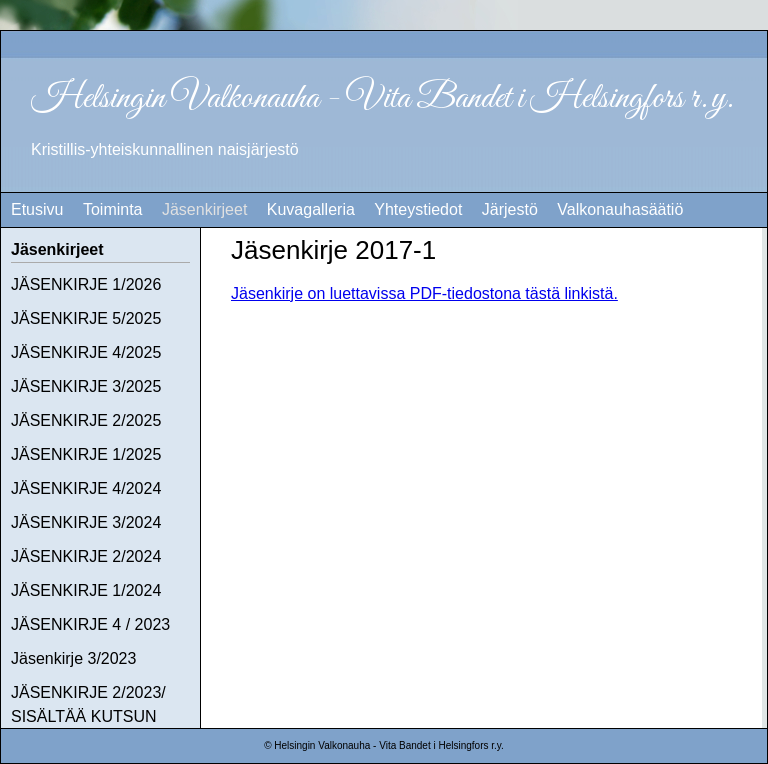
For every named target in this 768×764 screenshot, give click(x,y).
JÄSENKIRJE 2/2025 (86, 420)
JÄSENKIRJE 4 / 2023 (90, 624)
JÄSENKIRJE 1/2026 (86, 284)
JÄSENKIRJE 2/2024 (86, 556)
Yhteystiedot (418, 209)
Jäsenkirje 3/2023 (73, 658)
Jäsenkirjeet (204, 209)
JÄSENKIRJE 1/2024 (86, 590)
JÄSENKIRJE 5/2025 (86, 318)
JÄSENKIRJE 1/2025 (86, 454)
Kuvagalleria (311, 209)
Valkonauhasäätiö (620, 209)
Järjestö (510, 209)
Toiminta (113, 209)
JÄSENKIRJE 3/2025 (86, 386)
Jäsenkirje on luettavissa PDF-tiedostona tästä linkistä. (424, 293)
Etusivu (37, 209)
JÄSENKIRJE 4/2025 (86, 352)
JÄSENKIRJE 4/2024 (86, 488)
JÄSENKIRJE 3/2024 (86, 522)
